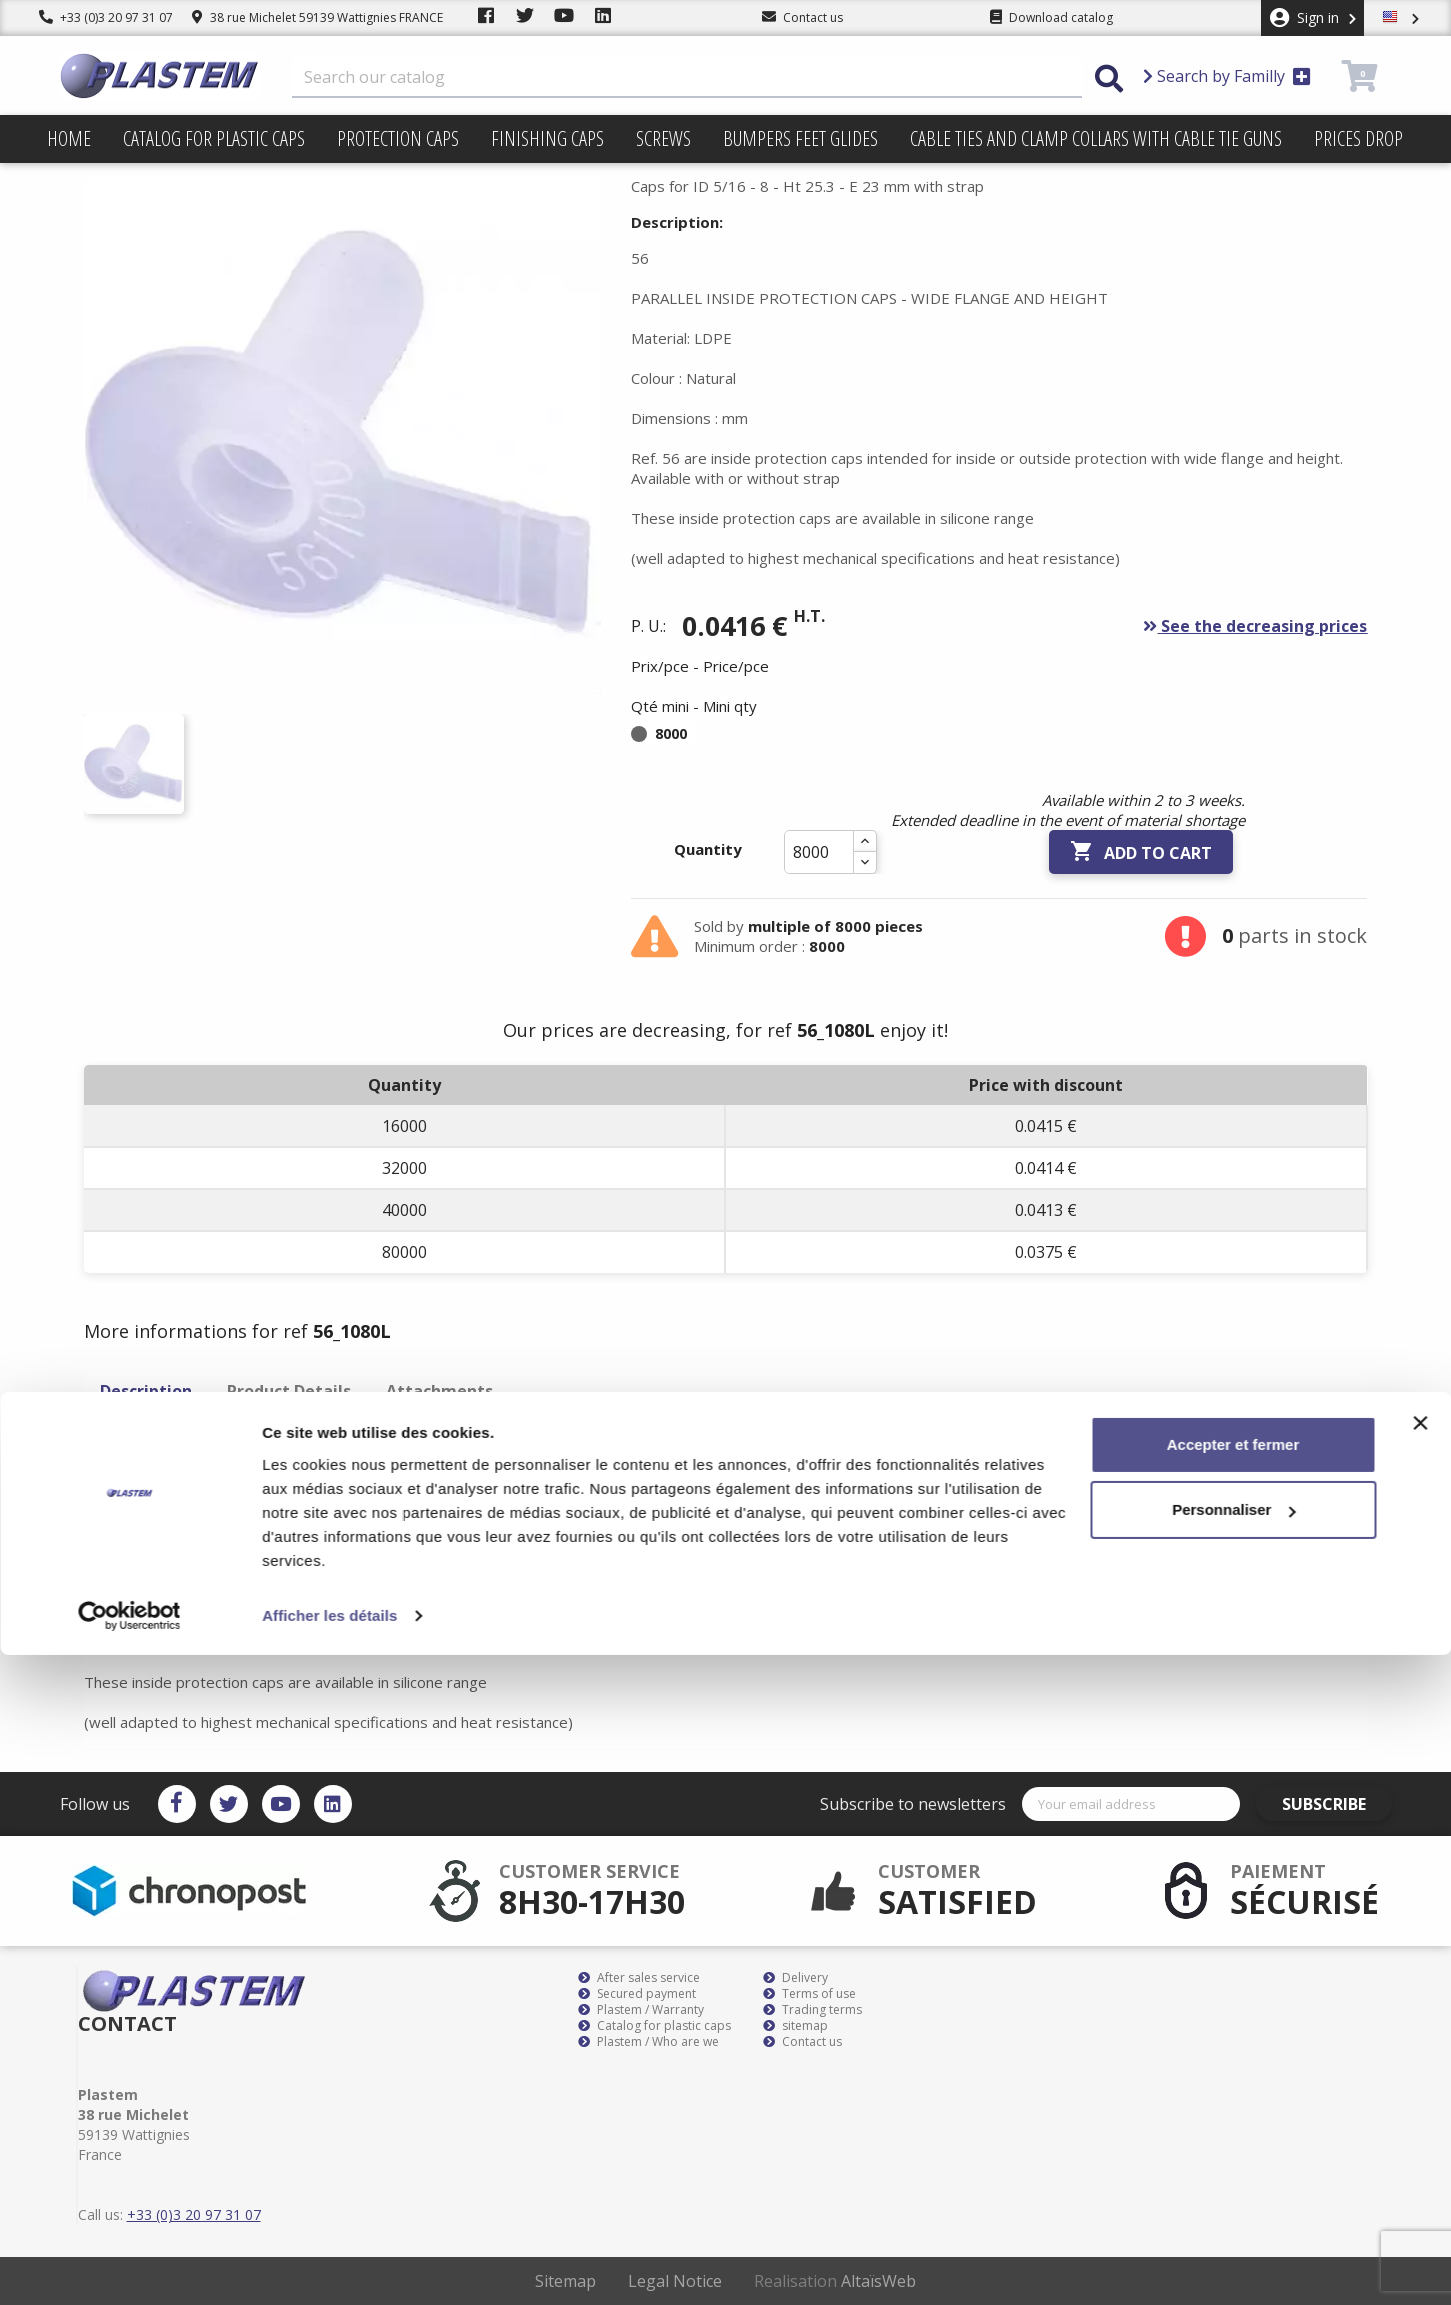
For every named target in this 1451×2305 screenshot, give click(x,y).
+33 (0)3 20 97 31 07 (106, 17)
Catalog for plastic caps (214, 138)
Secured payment (637, 1994)
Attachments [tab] (439, 1391)
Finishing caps (547, 138)
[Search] (687, 78)
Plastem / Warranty (641, 2010)
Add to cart (1141, 852)
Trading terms (812, 2010)
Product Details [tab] (289, 1391)
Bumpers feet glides (800, 138)
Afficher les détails (329, 2265)
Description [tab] (146, 1391)
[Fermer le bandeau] (1420, 2073)
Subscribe (1335, 1804)
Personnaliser (1233, 2159)
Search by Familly (1227, 76)
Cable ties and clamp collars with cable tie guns (1096, 138)
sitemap (795, 2026)
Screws (663, 138)
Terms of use (809, 1994)
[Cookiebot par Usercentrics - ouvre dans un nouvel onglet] (129, 2266)
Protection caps (398, 138)
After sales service (639, 1978)
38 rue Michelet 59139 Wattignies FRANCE (317, 17)
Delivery (795, 1978)
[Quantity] (819, 852)
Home (69, 138)
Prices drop (1358, 138)
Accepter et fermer (1233, 2094)
